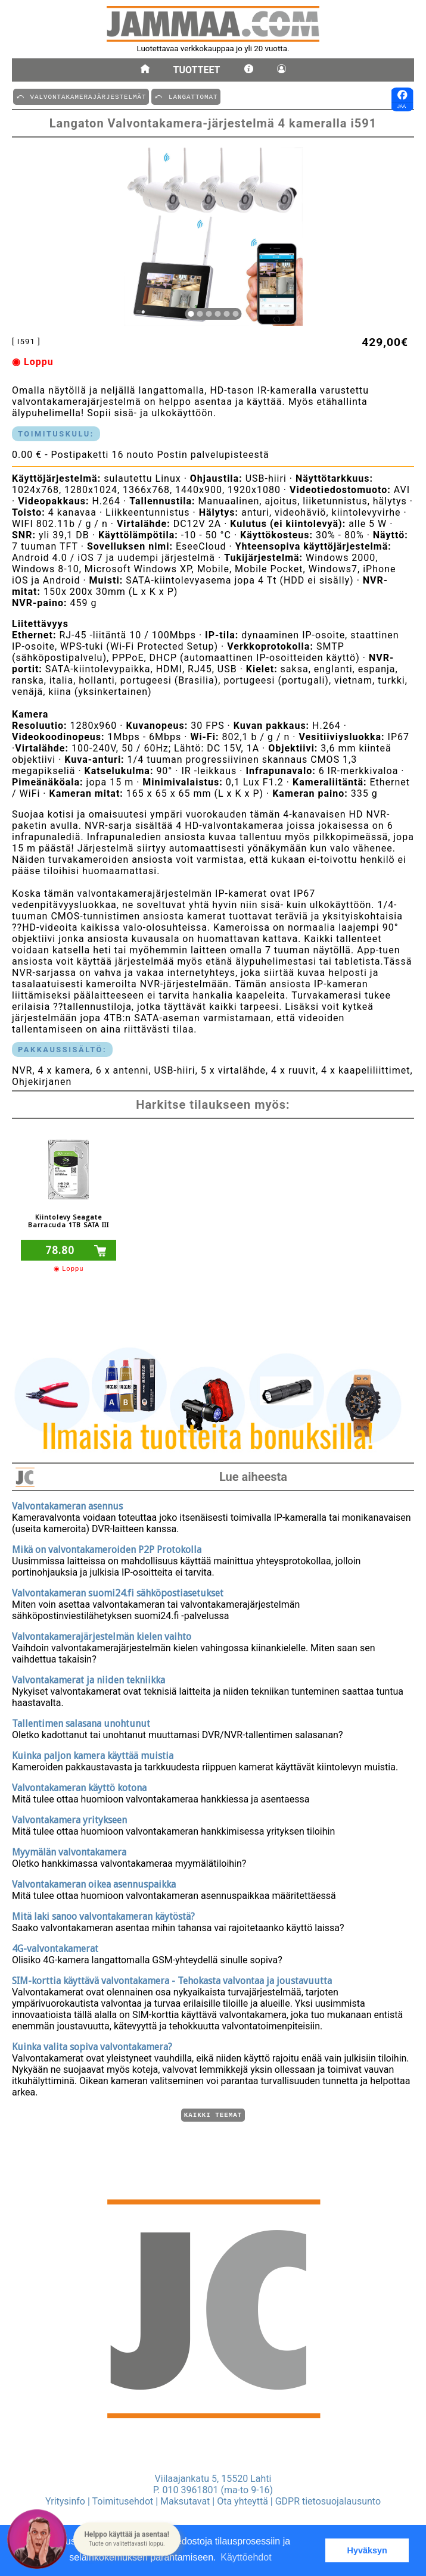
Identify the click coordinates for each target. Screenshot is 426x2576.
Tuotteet (196, 70)
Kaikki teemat (213, 2114)
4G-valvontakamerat (55, 1947)
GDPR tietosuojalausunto (328, 2501)
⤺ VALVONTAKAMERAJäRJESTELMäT (81, 96)
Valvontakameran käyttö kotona (79, 1786)
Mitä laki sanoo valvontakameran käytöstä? (103, 1914)
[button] (127, 2539)
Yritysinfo (65, 2501)
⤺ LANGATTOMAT (185, 96)
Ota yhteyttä (242, 2501)
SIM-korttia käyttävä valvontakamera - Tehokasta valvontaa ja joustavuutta (172, 1979)
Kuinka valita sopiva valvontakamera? (92, 2045)
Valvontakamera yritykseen (69, 1818)
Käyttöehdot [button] (245, 2557)
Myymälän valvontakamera (69, 1850)
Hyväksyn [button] (367, 2550)
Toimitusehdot (123, 2501)
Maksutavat (185, 2501)
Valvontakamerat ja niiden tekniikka (88, 1678)
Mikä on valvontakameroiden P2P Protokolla (106, 1548)
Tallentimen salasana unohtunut (81, 1721)
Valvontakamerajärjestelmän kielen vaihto (101, 1635)
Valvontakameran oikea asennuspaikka (94, 1882)
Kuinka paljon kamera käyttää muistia (92, 1754)
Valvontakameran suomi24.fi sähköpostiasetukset (117, 1591)
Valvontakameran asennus (67, 1504)
